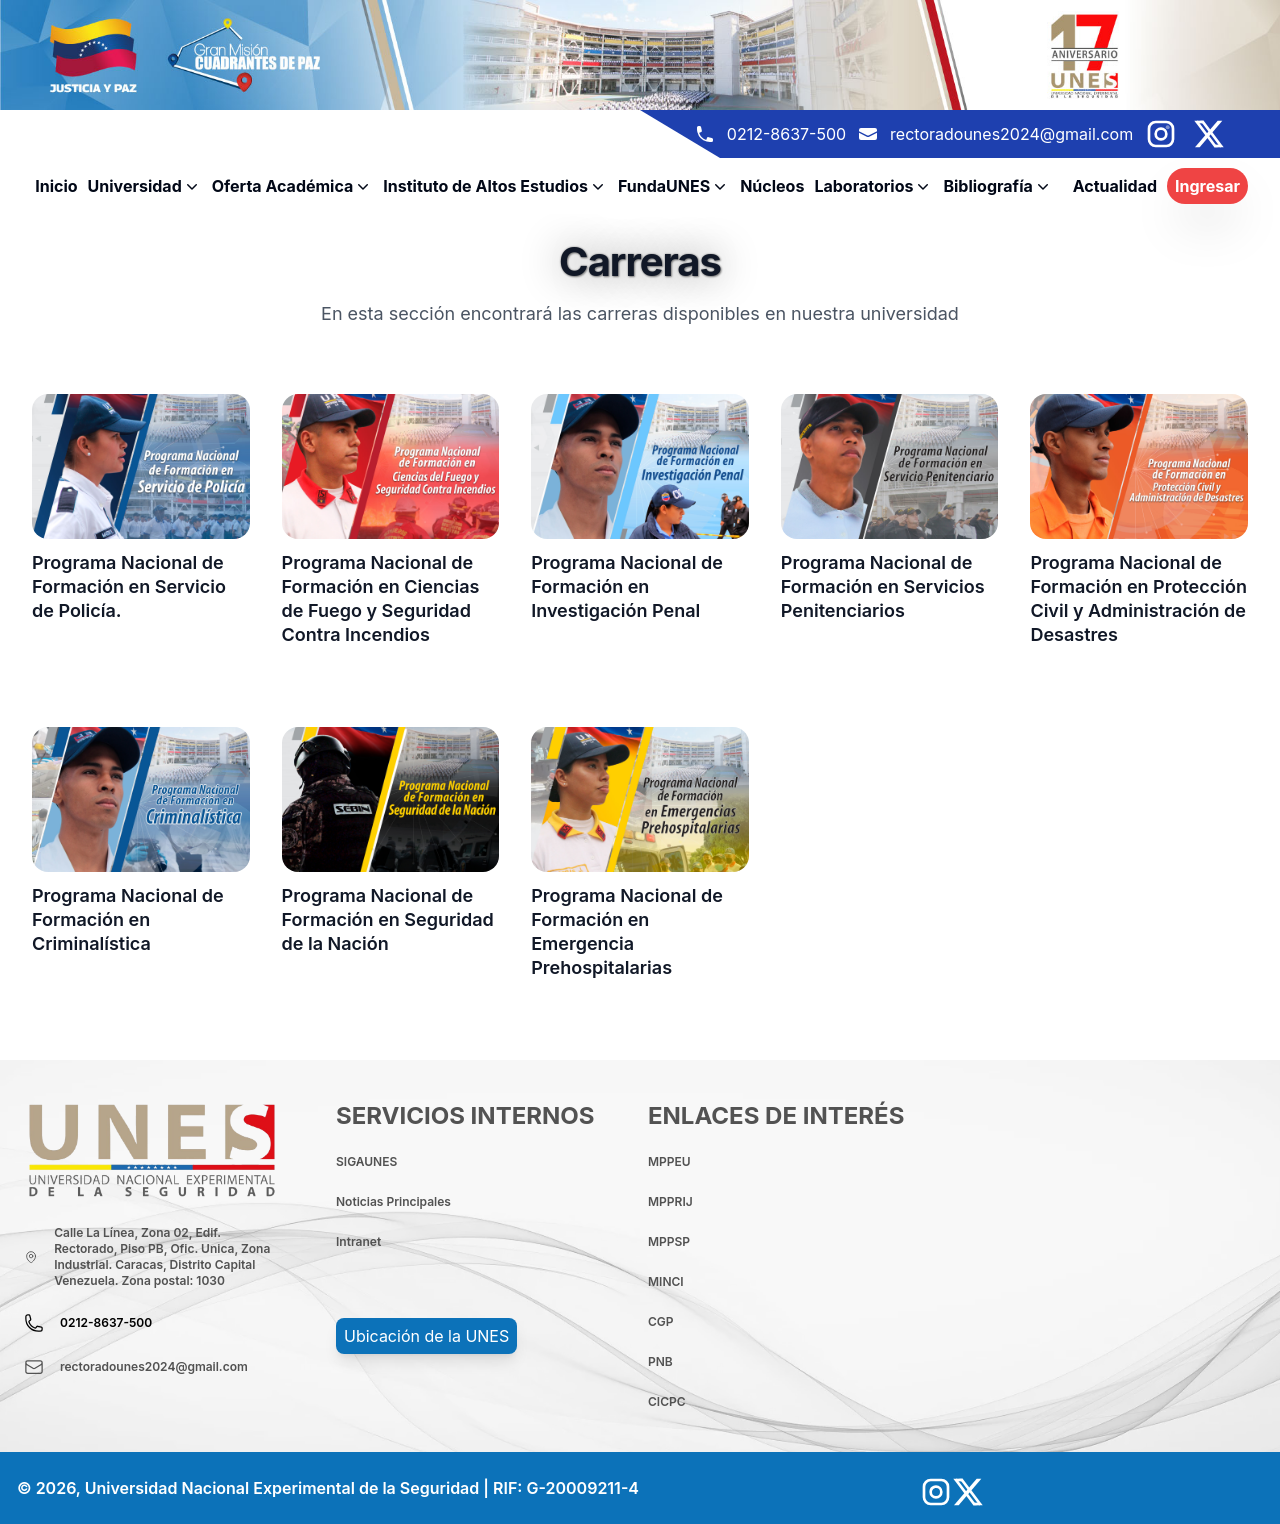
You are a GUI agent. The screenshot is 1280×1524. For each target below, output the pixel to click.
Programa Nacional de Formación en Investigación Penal (627, 586)
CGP (661, 1321)
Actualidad (1115, 186)
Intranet (358, 1241)
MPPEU (669, 1161)
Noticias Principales (393, 1201)
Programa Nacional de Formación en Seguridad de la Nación (388, 919)
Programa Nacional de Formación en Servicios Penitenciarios (883, 586)
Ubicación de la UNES (426, 1336)
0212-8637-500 (786, 134)
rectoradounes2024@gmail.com (1011, 134)
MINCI (666, 1281)
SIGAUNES (366, 1161)
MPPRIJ (670, 1201)
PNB (660, 1361)
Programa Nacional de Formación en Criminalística (128, 919)
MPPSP (669, 1241)
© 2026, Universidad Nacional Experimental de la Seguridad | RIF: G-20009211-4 (328, 1488)
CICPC (667, 1401)
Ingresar (1207, 186)
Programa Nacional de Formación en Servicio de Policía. (129, 586)
